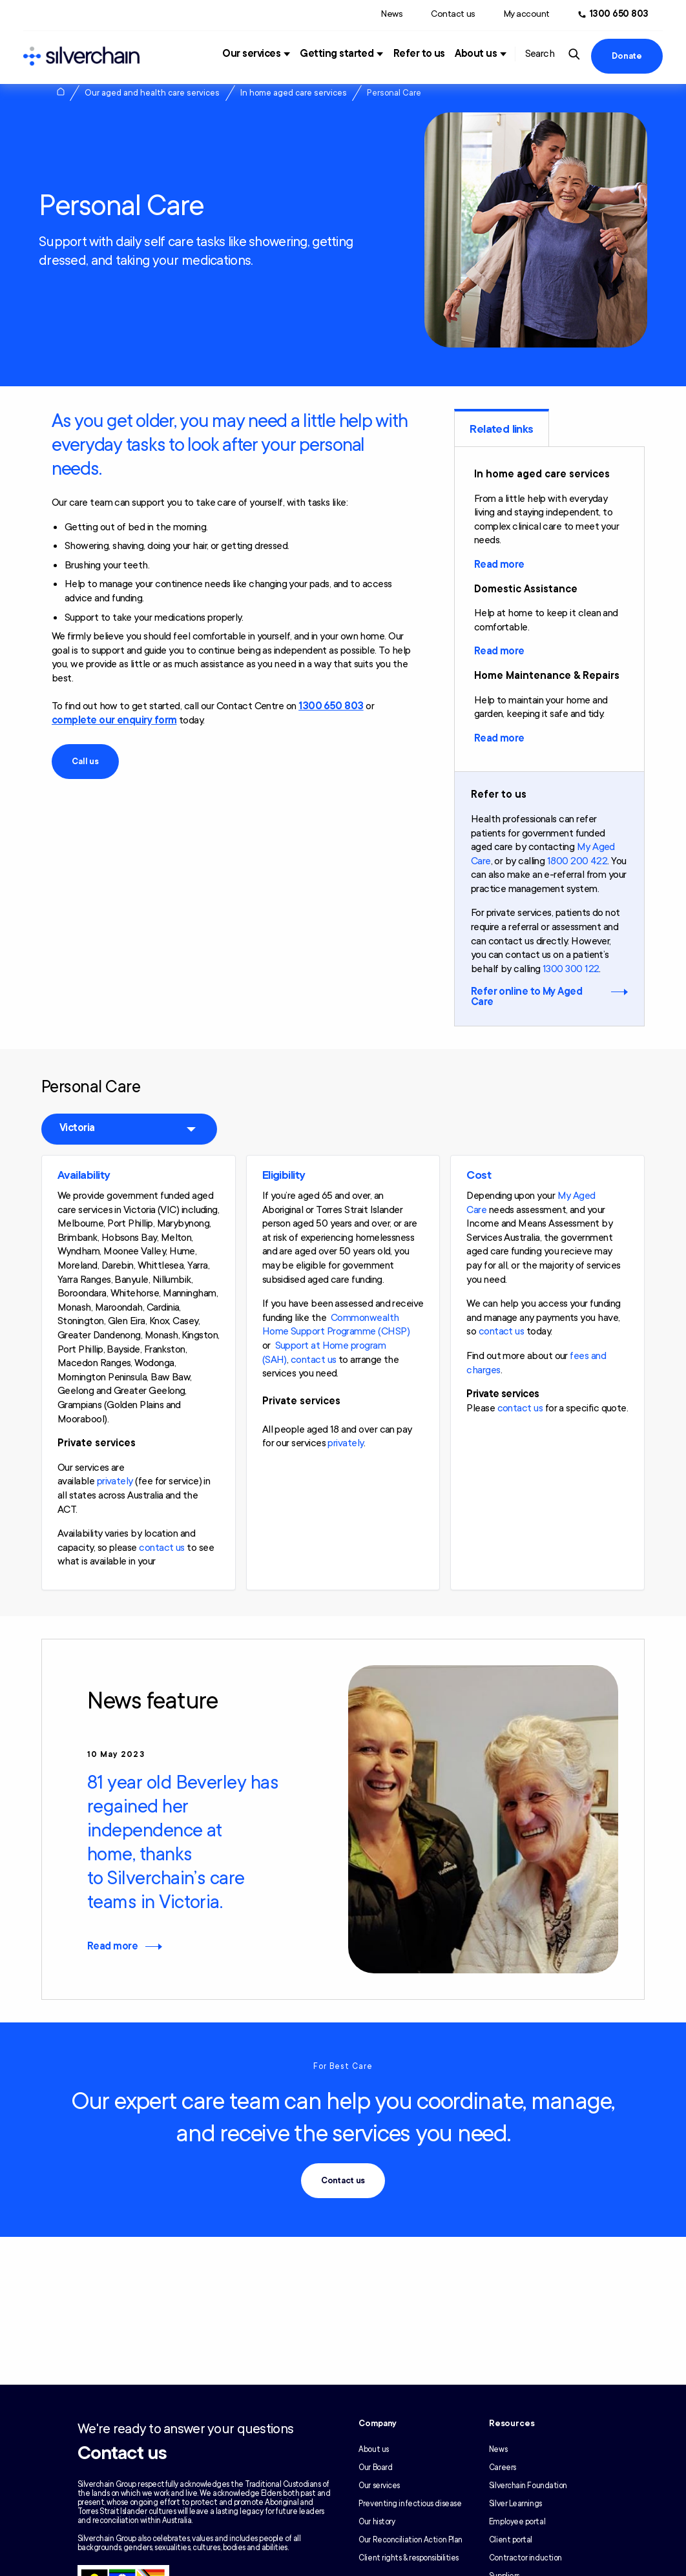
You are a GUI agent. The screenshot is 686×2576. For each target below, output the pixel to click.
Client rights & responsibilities (409, 2558)
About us (476, 54)
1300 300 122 (571, 969)
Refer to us (419, 54)
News (391, 14)
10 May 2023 (116, 1754)
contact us (162, 1548)
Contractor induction (525, 2558)
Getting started (336, 54)
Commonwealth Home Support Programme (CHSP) (336, 1325)
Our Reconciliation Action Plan (411, 2540)
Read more (499, 564)
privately (115, 1481)
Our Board (375, 2467)
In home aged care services (293, 93)
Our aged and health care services (152, 93)
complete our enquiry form (114, 720)
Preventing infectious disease (410, 2503)
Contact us (453, 14)
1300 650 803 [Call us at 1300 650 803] (619, 14)
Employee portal (517, 2522)
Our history (377, 2522)
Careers (502, 2467)
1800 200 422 (577, 861)
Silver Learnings (515, 2503)
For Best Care (343, 2066)
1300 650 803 (331, 706)
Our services (251, 54)
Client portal (510, 2540)
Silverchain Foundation (528, 2485)
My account (527, 14)
